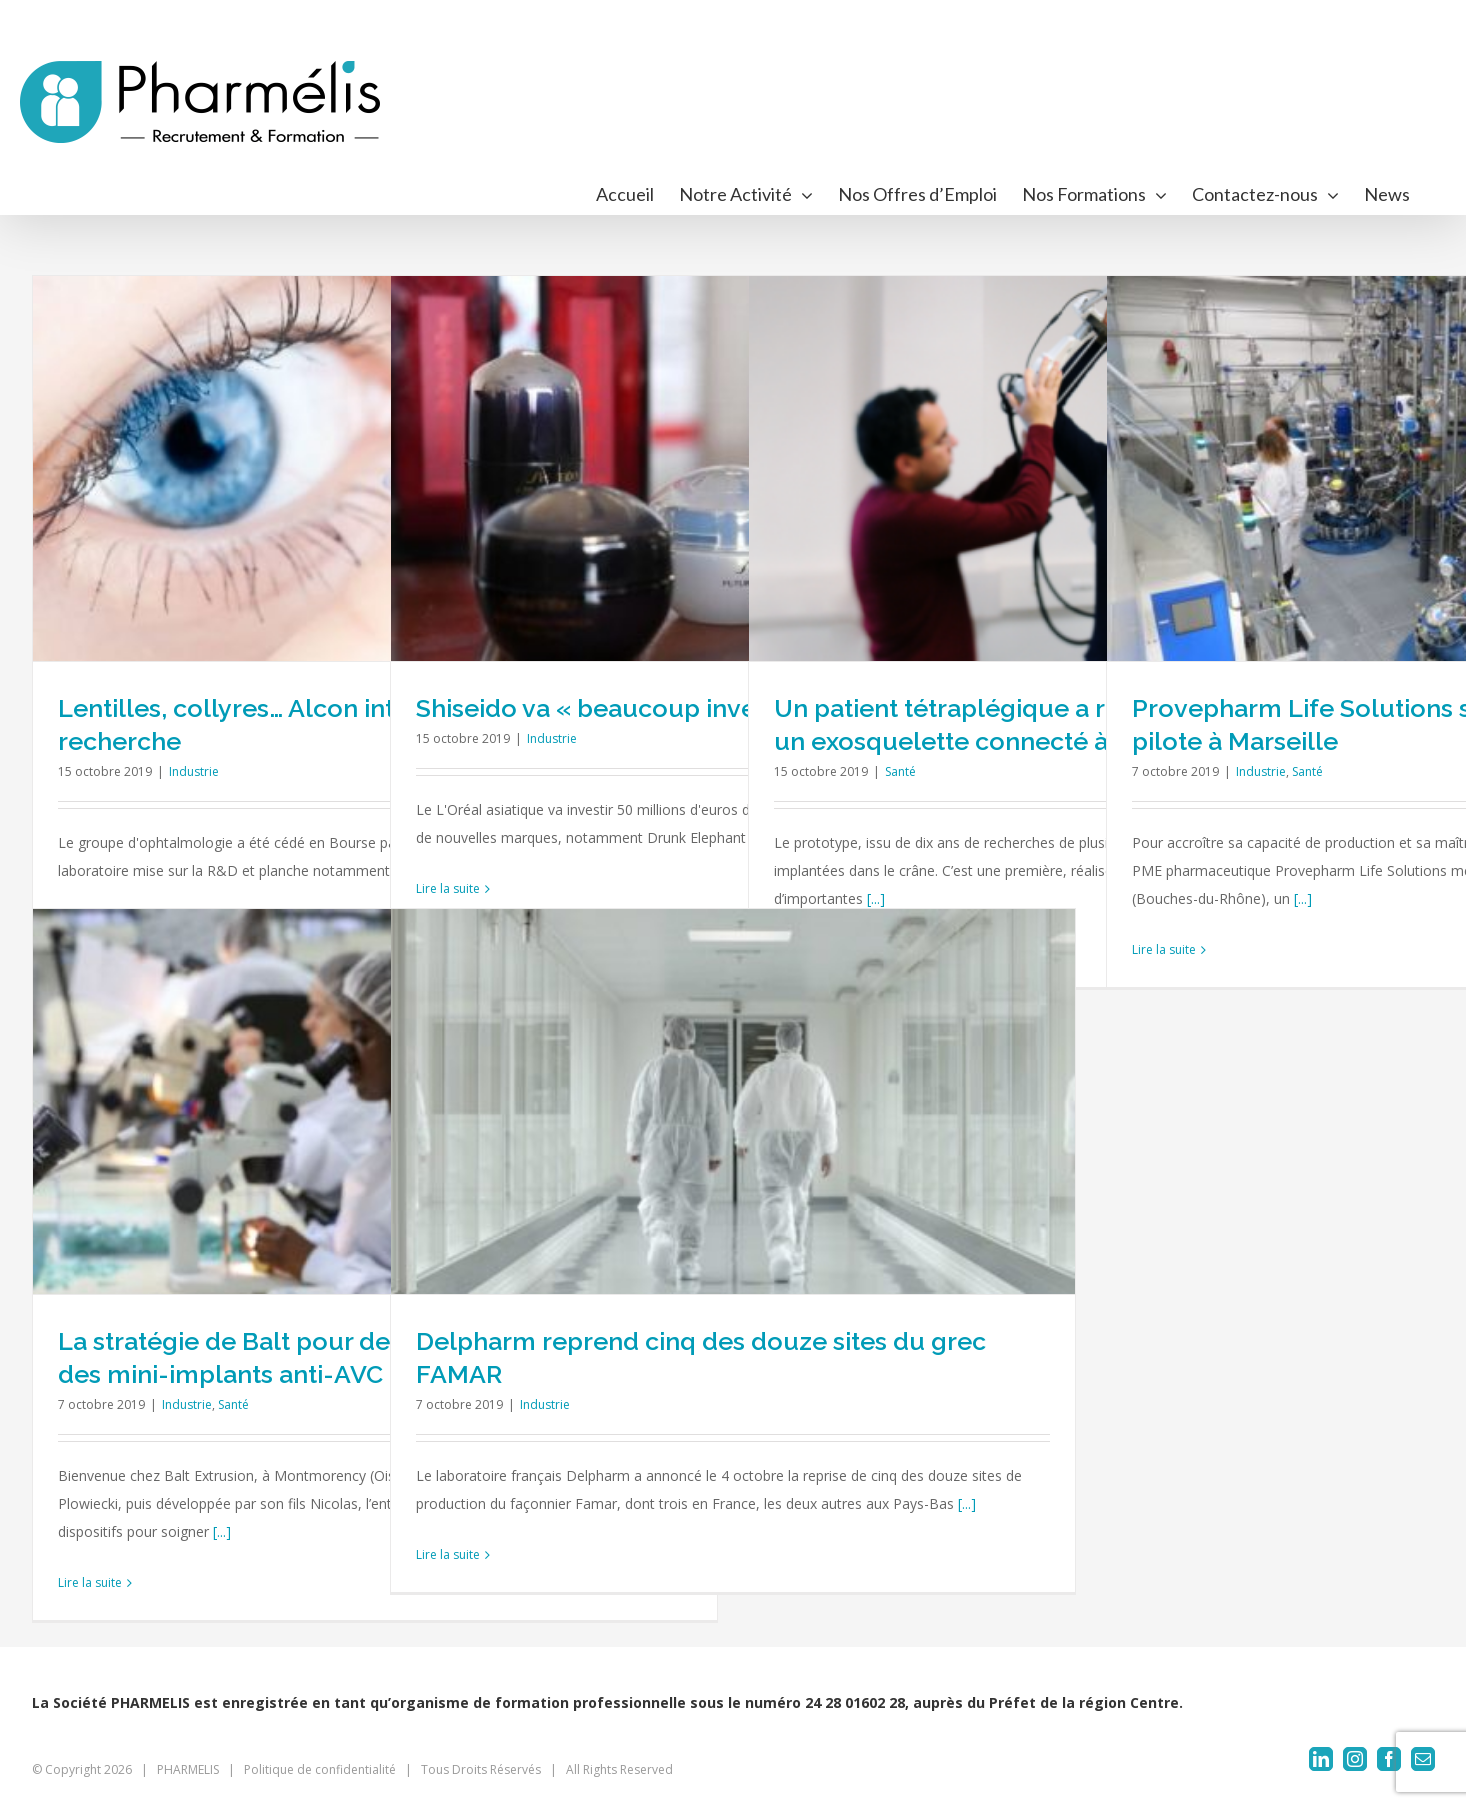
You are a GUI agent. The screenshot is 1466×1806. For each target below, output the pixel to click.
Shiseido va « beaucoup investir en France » (676, 708)
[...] (1303, 898)
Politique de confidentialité (320, 1769)
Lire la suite (448, 888)
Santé (900, 771)
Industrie (194, 771)
